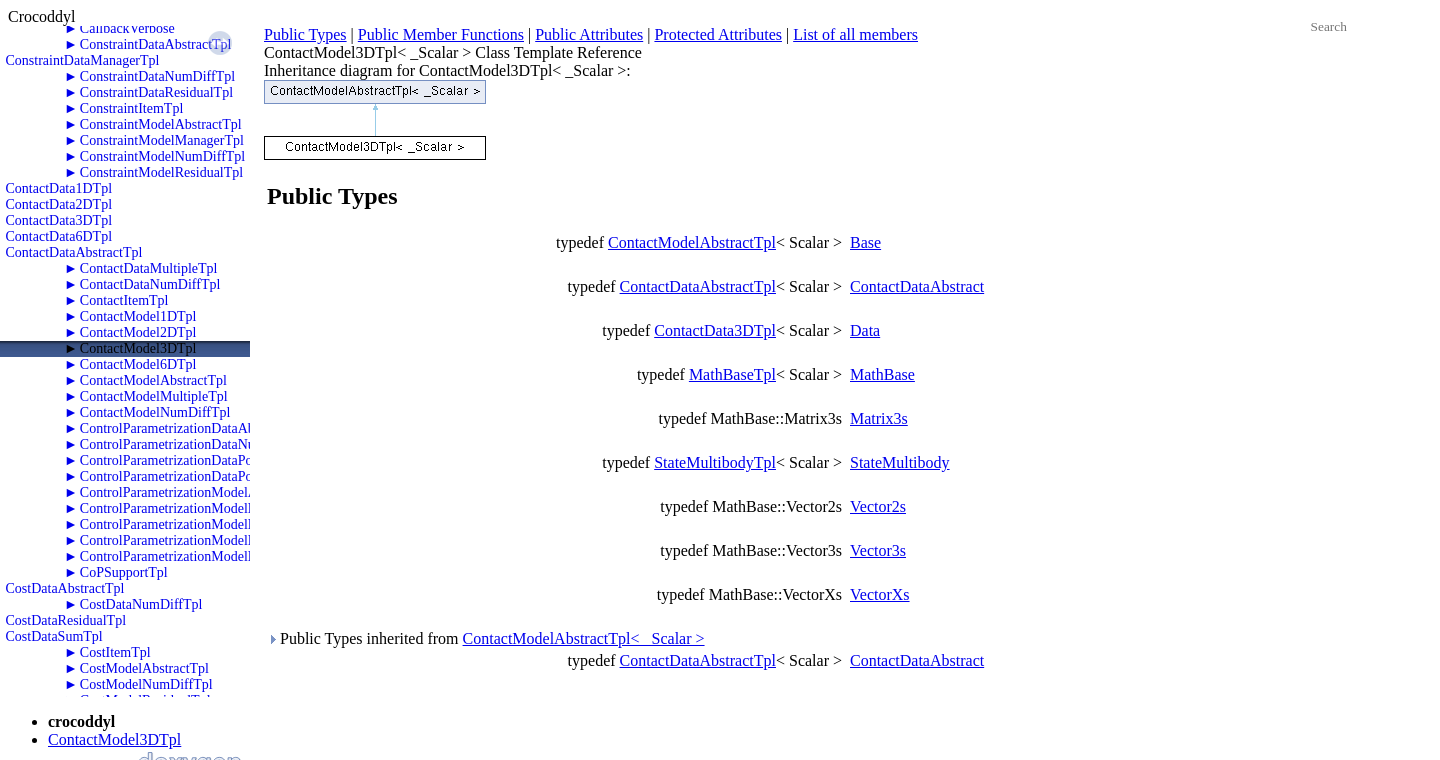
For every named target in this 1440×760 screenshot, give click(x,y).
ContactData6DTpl (59, 236)
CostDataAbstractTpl (65, 588)
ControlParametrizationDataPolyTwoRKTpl (203, 476)
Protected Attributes (718, 34)
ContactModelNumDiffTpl (155, 412)
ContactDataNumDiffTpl (150, 284)
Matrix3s (879, 418)
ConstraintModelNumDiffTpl (162, 156)
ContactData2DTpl (59, 204)
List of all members (855, 34)
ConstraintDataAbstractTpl (156, 44)
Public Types (305, 34)
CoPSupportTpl (124, 572)
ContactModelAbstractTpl (153, 380)
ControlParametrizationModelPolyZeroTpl (200, 556)
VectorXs (880, 594)
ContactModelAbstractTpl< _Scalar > (584, 638)
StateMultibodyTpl (715, 462)
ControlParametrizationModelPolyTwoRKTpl (208, 540)
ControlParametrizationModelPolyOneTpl (198, 524)
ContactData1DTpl (59, 188)
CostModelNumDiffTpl (146, 684)
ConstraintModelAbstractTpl (161, 124)
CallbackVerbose (127, 28)
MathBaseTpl (732, 374)
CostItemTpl (115, 652)
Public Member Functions (441, 34)
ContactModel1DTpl (138, 316)
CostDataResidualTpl (66, 620)
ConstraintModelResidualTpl (161, 172)
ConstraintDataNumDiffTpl (157, 76)
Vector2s (878, 506)
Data (865, 330)
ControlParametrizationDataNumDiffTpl (194, 444)
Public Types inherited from (486, 638)
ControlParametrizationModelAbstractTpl (197, 492)
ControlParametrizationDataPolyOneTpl (193, 460)
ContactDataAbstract (917, 286)
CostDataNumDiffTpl (141, 604)
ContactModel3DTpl (138, 348)
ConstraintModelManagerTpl (162, 140)
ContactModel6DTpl (138, 364)
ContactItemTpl (124, 300)
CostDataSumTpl (54, 636)
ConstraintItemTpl (131, 108)
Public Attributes (589, 34)
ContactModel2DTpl (138, 332)
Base (865, 242)
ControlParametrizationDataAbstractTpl (192, 428)
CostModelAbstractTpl (144, 668)
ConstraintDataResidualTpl (156, 92)
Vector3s (878, 550)
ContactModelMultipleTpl (154, 396)
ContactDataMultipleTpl (149, 268)
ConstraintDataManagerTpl (83, 60)
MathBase (882, 374)
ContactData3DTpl (59, 220)
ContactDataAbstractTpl (74, 252)
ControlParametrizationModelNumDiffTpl (199, 508)
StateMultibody (900, 462)
